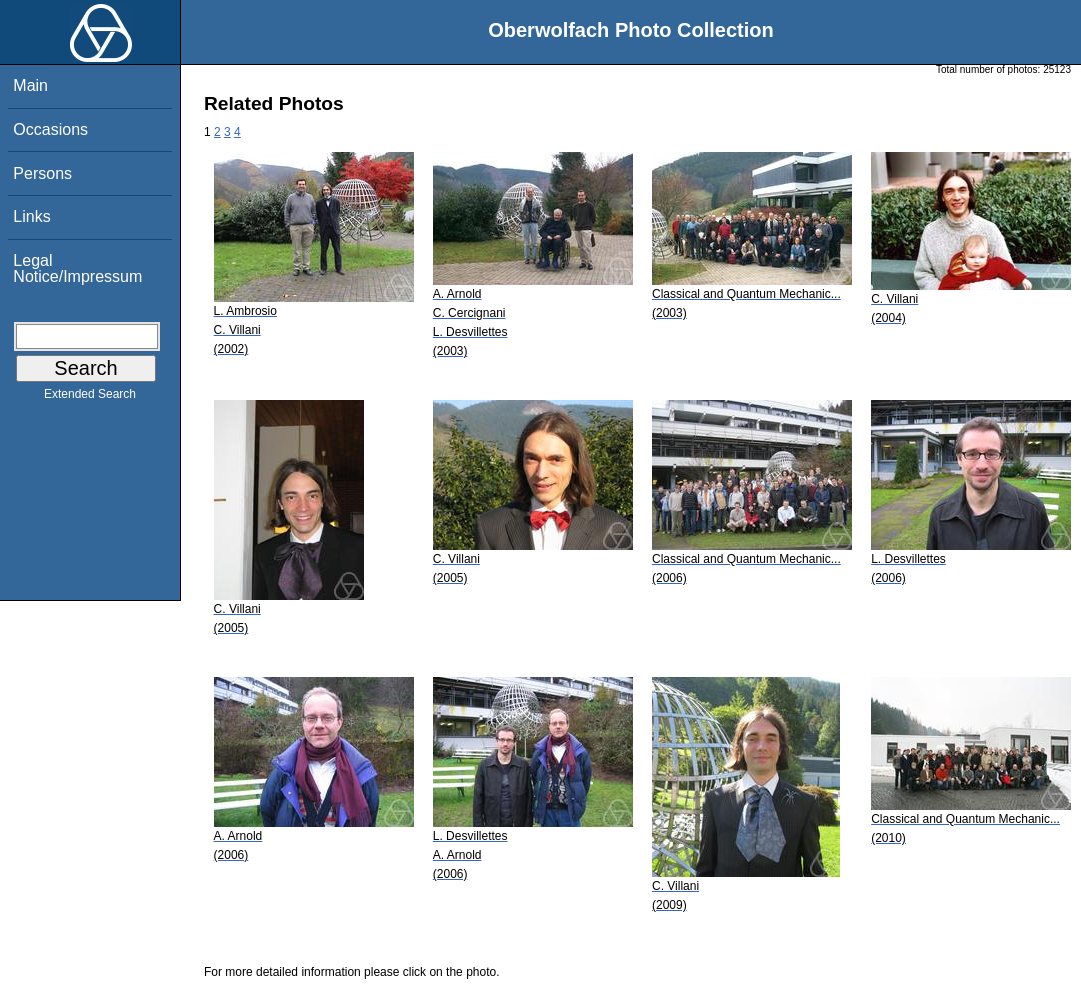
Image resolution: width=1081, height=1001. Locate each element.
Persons (42, 173)
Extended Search (90, 398)
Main (30, 85)
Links (31, 216)
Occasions (50, 129)
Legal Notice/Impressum (77, 268)
